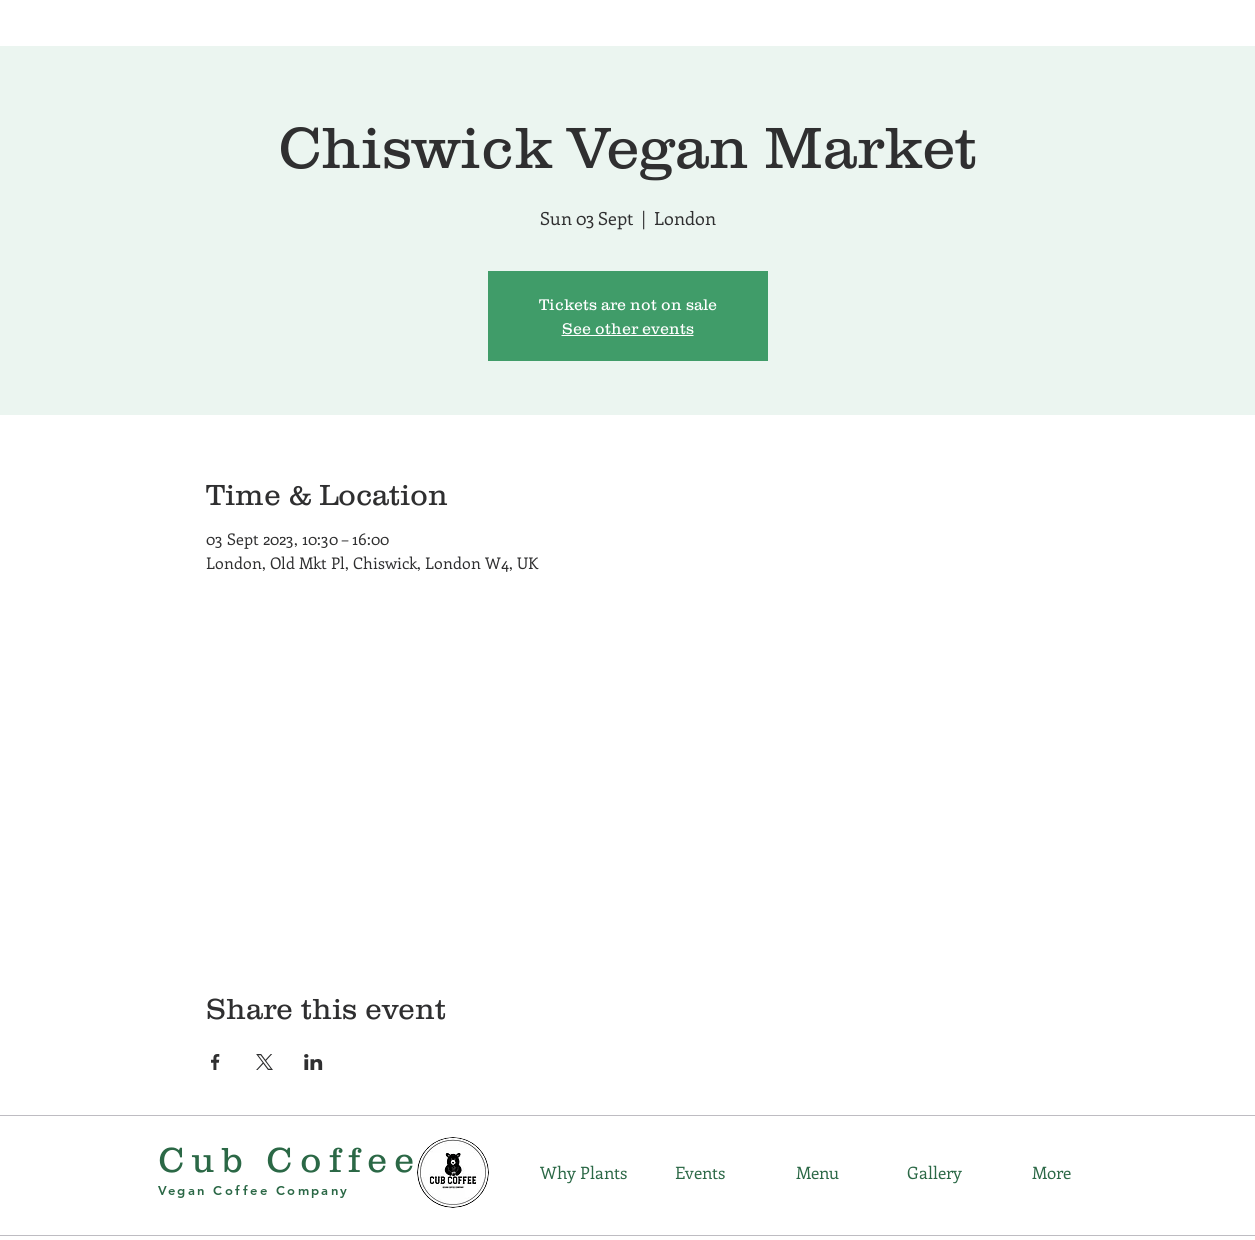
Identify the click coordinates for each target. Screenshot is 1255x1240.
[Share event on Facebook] (215, 1062)
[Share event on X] (264, 1062)
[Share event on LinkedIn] (313, 1062)
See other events (628, 328)
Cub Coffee (290, 1159)
